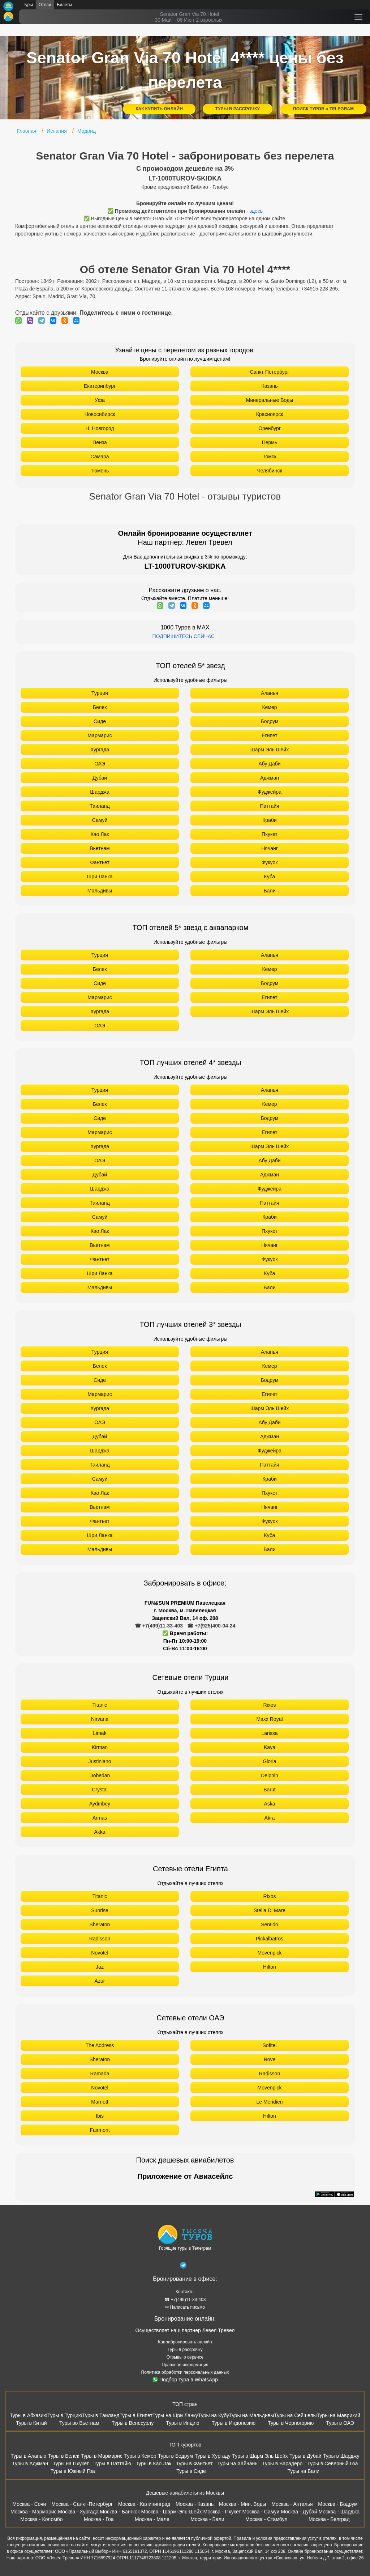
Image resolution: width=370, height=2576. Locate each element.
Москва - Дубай (299, 2512)
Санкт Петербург (269, 372)
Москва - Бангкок (120, 2512)
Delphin (269, 1775)
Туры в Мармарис (101, 2456)
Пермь (270, 442)
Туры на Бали (303, 2471)
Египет (270, 735)
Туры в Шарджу (341, 2456)
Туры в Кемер (140, 2456)
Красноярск (269, 414)
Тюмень (100, 471)
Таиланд (99, 806)
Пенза (99, 442)
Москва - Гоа (98, 2519)
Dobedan (100, 1775)
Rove (270, 2059)
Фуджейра (269, 792)
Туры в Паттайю (112, 2463)
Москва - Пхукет (222, 2512)
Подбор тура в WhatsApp (185, 2379)
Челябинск (269, 471)
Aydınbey (99, 1804)
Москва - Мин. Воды (242, 2504)
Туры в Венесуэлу (133, 2423)
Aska (269, 1804)
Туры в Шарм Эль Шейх (260, 2456)
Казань (269, 386)
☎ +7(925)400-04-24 (211, 1626)
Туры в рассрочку (185, 2349)
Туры (28, 4)
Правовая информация (185, 2364)
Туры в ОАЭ (340, 2423)
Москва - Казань (195, 2504)
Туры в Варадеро (282, 2463)
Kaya (269, 1747)
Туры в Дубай (305, 2456)
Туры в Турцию (64, 2415)
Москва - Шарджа (339, 2512)
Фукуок (270, 862)
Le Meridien (269, 2102)
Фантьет (99, 862)
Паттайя (269, 806)
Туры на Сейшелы (295, 2415)
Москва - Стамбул (266, 2519)
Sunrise (99, 1910)
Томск (269, 456)
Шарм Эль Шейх (269, 749)
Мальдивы (99, 891)
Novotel (99, 1953)
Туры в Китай (31, 2423)
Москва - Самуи (260, 2512)
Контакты (185, 2291)
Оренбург (269, 428)
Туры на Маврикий (338, 2415)
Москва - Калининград (144, 2504)
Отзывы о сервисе (185, 2357)
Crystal (100, 1789)
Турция (99, 693)
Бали (270, 891)
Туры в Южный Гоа (73, 2471)
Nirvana (99, 1719)
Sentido (269, 1924)
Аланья (269, 693)
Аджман (269, 778)
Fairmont (99, 2130)
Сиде (100, 721)
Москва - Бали (207, 2519)
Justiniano (99, 1761)
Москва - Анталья (292, 2504)
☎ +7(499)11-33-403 (159, 1626)
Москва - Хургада (78, 2512)
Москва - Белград (329, 2519)
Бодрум (270, 721)
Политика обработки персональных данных (185, 2372)
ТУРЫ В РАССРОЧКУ (237, 108)
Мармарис (99, 735)
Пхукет (270, 834)
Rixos (269, 1705)
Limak (99, 1733)
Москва (99, 372)
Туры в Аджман (30, 2463)
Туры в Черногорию (291, 2423)
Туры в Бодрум (175, 2456)
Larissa (269, 1733)
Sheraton (100, 1924)
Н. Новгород (99, 428)
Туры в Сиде (191, 2471)
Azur (100, 1981)
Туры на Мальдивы (251, 2415)
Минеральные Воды (269, 400)
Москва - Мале (152, 2519)
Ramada (99, 2073)
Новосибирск (100, 414)
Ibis (100, 2116)
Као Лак (100, 834)
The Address (100, 2045)
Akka (99, 1832)
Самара (99, 456)
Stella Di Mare (269, 1910)
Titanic (99, 1705)
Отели (45, 4)
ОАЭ (99, 764)
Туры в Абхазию (28, 2415)
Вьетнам (100, 848)
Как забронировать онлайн (185, 2341)
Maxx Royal (269, 1719)
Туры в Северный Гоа (332, 2463)
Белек (100, 707)
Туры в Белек (63, 2456)
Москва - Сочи (29, 2504)
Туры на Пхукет (71, 2463)
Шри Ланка (99, 876)
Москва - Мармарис (33, 2512)
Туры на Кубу (213, 2415)
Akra (269, 1818)
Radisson (99, 1938)
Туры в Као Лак (153, 2463)
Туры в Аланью (28, 2456)
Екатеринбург (100, 386)
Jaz (100, 1967)
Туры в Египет (136, 2415)
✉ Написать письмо (185, 2307)
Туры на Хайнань (237, 2463)
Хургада (99, 749)
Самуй (100, 820)
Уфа (100, 400)
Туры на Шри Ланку (175, 2415)
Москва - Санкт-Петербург (82, 2504)
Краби (269, 820)
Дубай (99, 778)
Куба (269, 876)
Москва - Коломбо (41, 2519)
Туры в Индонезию (233, 2423)
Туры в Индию (182, 2423)
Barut (269, 1789)
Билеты (64, 4)
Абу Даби (269, 764)
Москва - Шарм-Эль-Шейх (171, 2512)
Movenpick (270, 1953)
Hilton (269, 1967)
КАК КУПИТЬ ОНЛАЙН (159, 108)
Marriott (99, 2102)
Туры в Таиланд (100, 2415)
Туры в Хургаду (213, 2456)
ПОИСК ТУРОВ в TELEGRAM (323, 108)
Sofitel (270, 2045)
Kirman (100, 1747)
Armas (99, 1818)
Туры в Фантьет (194, 2463)
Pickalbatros (269, 1938)
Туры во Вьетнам (79, 2423)
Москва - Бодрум (337, 2504)
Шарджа (99, 792)
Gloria (269, 1761)
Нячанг (269, 848)
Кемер (269, 707)
